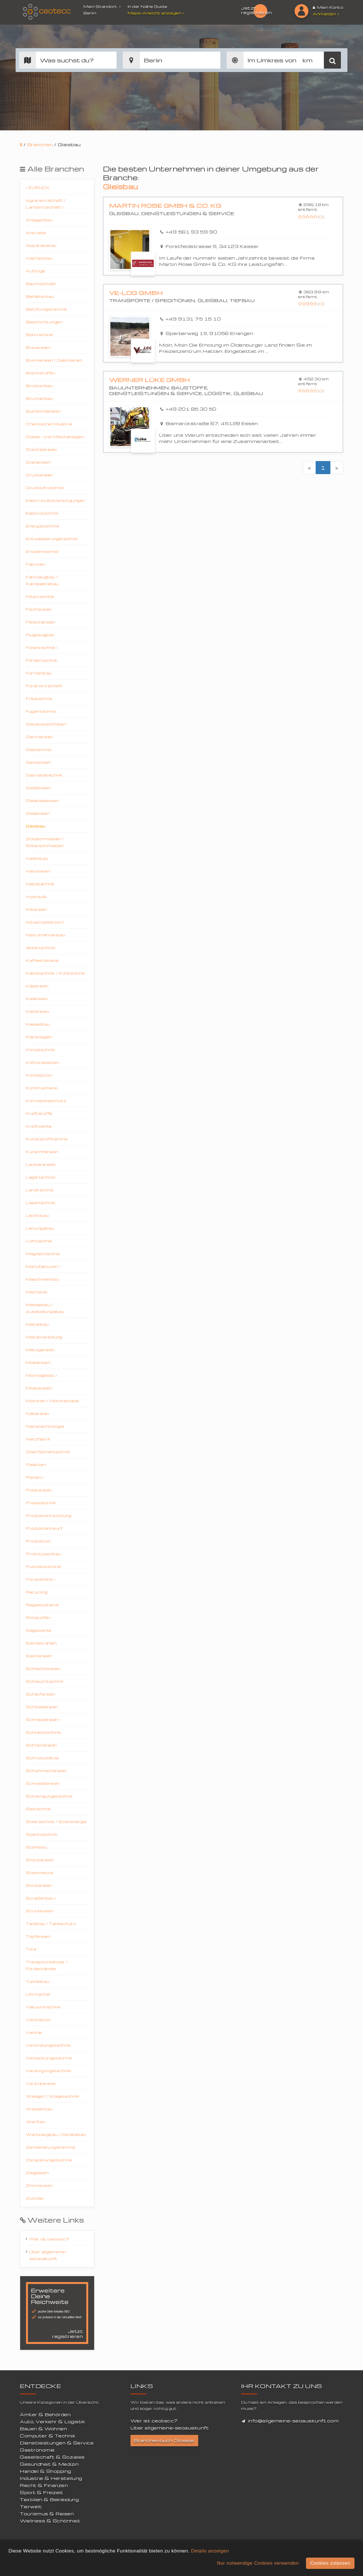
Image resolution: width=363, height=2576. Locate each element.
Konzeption (39, 1075)
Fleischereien (40, 621)
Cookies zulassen (330, 2563)
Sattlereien (39, 1655)
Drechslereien (41, 449)
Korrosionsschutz (46, 1100)
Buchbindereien (43, 411)
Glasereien (38, 813)
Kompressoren (42, 1062)
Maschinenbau (42, 1279)
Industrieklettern (45, 922)
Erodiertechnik (42, 551)
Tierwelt (31, 2506)
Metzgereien (40, 1349)
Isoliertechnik (40, 947)
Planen (34, 1477)
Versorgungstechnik (48, 2070)
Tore (31, 1949)
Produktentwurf (44, 1528)
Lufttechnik (39, 1240)
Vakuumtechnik (43, 2006)
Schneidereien (43, 1719)
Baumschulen (41, 283)
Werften (36, 2121)
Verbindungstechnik (48, 2045)
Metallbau (37, 1324)
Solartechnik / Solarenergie (56, 1821)
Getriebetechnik (44, 775)
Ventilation (38, 2019)
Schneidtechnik (43, 1732)
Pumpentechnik (44, 1566)
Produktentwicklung (48, 1515)
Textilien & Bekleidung (49, 2499)
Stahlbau (36, 1847)
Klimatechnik (40, 1049)
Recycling (37, 1592)
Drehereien (38, 462)
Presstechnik (41, 1502)
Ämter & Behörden (45, 2414)
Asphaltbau (39, 258)
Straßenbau (41, 1898)
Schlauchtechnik (45, 1681)
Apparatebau (41, 245)
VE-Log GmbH (136, 292)
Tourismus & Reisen (47, 2513)
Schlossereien (42, 1706)
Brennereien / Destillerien (54, 360)
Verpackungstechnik (49, 2057)
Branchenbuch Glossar (164, 2440)
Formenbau (39, 672)
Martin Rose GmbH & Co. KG (165, 205)
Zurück (38, 187)
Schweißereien (43, 1783)
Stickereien (39, 1885)
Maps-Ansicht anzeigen (157, 12)
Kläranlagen (39, 1036)
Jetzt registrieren (256, 10)
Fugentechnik (41, 711)
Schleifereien (40, 1694)
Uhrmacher (38, 1994)
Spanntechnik (41, 1834)
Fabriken (35, 564)
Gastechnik (39, 749)
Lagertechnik (40, 1177)
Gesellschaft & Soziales (52, 2457)
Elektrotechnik (42, 513)
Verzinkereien (41, 2083)
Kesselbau (38, 1024)
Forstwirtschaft (44, 685)
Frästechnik (39, 698)
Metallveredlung (44, 1336)
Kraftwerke (39, 1126)
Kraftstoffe (39, 1113)
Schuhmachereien (46, 1770)
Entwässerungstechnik (52, 538)
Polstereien (39, 1490)
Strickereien (40, 1910)
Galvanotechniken (46, 724)
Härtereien (38, 871)
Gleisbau (35, 826)
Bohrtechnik (39, 334)
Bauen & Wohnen (43, 2428)
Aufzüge (35, 270)
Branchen (40, 144)
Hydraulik (36, 896)
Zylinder (35, 2198)
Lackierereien (41, 1164)
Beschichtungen (44, 321)
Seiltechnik (38, 1808)
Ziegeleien (37, 2172)
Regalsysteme (42, 1604)
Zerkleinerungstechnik (51, 2147)
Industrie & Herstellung (51, 2478)
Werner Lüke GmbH (149, 379)
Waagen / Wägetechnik (52, 2096)
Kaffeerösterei (42, 960)
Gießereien (38, 787)
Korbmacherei (42, 1087)
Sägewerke (38, 1630)
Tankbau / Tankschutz (51, 1923)
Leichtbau (37, 1215)
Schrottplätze (42, 1757)
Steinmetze (39, 1872)
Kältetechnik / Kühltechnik (55, 973)
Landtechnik (40, 1189)
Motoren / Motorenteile (52, 1400)
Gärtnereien (39, 736)
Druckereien (39, 474)
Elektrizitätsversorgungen (55, 500)
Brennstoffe (41, 372)
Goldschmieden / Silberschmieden (45, 842)
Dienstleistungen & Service (57, 2443)
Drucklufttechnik (45, 487)
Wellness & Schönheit (50, 2521)
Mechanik (36, 1291)
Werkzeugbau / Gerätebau (56, 2134)
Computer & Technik (47, 2436)
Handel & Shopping (45, 2471)
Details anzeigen (210, 2551)
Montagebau (41, 1375)
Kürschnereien (42, 1151)
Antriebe (36, 232)
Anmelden (326, 13)
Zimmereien (39, 2185)
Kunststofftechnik (47, 1138)
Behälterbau (40, 296)
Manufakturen (43, 1266)
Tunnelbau (37, 1981)
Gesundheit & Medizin (49, 2464)
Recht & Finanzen (44, 2485)
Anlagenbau (39, 219)
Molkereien (38, 1362)
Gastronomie (37, 2450)
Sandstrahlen (41, 1643)
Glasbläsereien (42, 800)
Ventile (34, 2032)
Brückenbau (39, 385)
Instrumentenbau (45, 934)
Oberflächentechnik (48, 1451)
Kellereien (37, 998)
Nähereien (37, 1413)
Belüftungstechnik (46, 309)
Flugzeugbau (40, 634)
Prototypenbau (43, 1553)
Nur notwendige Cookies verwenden (258, 2563)
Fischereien (39, 609)
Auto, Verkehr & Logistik (52, 2421)
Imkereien (36, 909)
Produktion (38, 1541)
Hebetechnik (40, 883)
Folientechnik (42, 647)
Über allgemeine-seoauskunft (48, 2255)
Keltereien (37, 1011)
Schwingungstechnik (49, 1796)
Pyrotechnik (41, 1579)
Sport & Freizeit (41, 2492)
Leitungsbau (40, 1228)
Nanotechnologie (45, 1426)
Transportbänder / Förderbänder (47, 1965)
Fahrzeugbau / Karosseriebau (42, 580)
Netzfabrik (38, 1438)
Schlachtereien (43, 1668)
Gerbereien (38, 762)
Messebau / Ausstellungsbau (45, 1308)
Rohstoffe (38, 1617)
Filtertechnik (40, 596)
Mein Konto (328, 7)
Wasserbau (39, 2108)
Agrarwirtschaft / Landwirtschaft (46, 203)
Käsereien (37, 985)
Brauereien (38, 347)
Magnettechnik (43, 1253)
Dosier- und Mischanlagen (55, 436)
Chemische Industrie (49, 423)
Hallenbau (37, 858)
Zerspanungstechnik (49, 2159)
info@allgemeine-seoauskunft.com (293, 2421)
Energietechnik (42, 525)
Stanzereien (40, 1859)
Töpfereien (38, 1936)
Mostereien (39, 1387)
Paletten (36, 1464)
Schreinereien (41, 1745)
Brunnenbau (39, 398)
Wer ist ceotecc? (49, 2239)
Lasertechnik (40, 1202)
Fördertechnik (42, 660)
